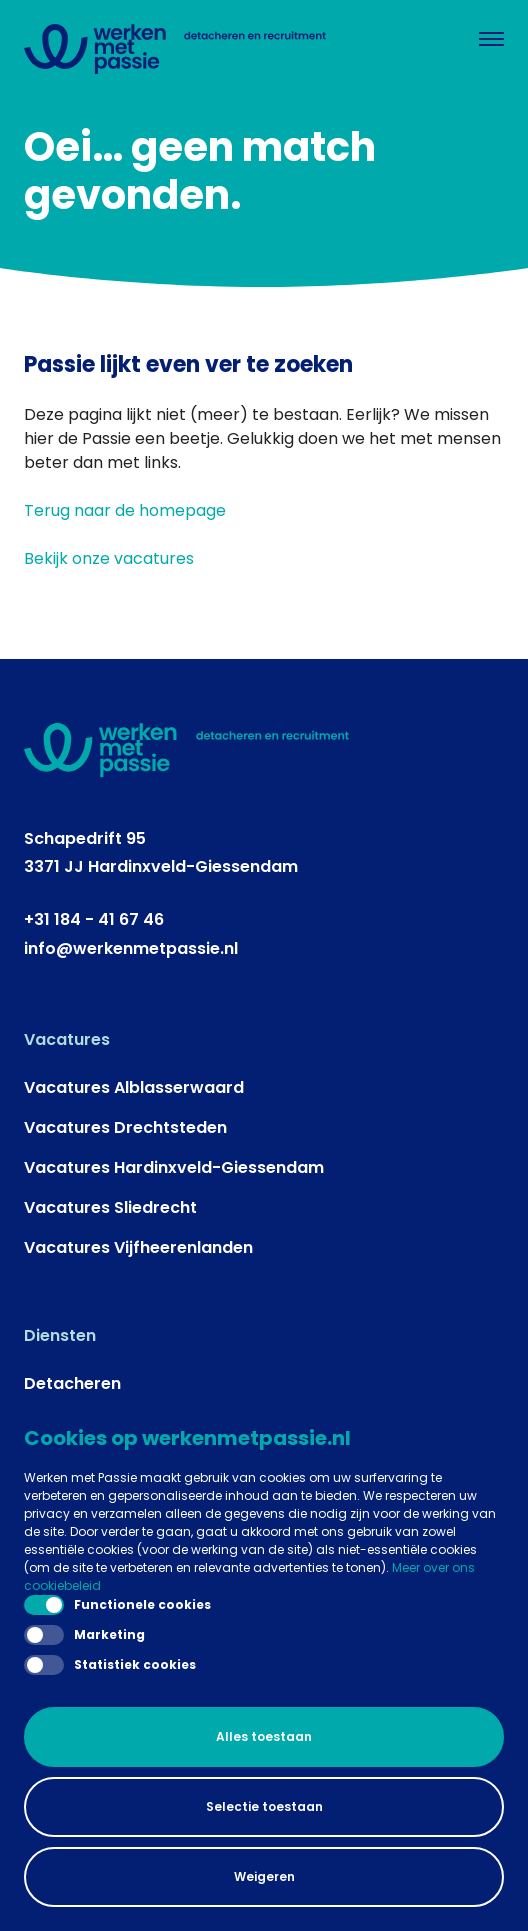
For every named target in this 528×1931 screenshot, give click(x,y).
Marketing (84, 1635)
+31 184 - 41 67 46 (94, 919)
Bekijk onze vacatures (109, 558)
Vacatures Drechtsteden (125, 1127)
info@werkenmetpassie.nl (131, 948)
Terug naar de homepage (125, 510)
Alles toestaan (264, 1736)
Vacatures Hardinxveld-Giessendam (174, 1167)
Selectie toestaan (264, 1806)
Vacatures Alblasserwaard (134, 1087)
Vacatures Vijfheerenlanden (138, 1247)
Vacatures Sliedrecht (110, 1207)
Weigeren (264, 1876)
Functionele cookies (117, 1605)
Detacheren (72, 1383)
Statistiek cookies (110, 1665)
